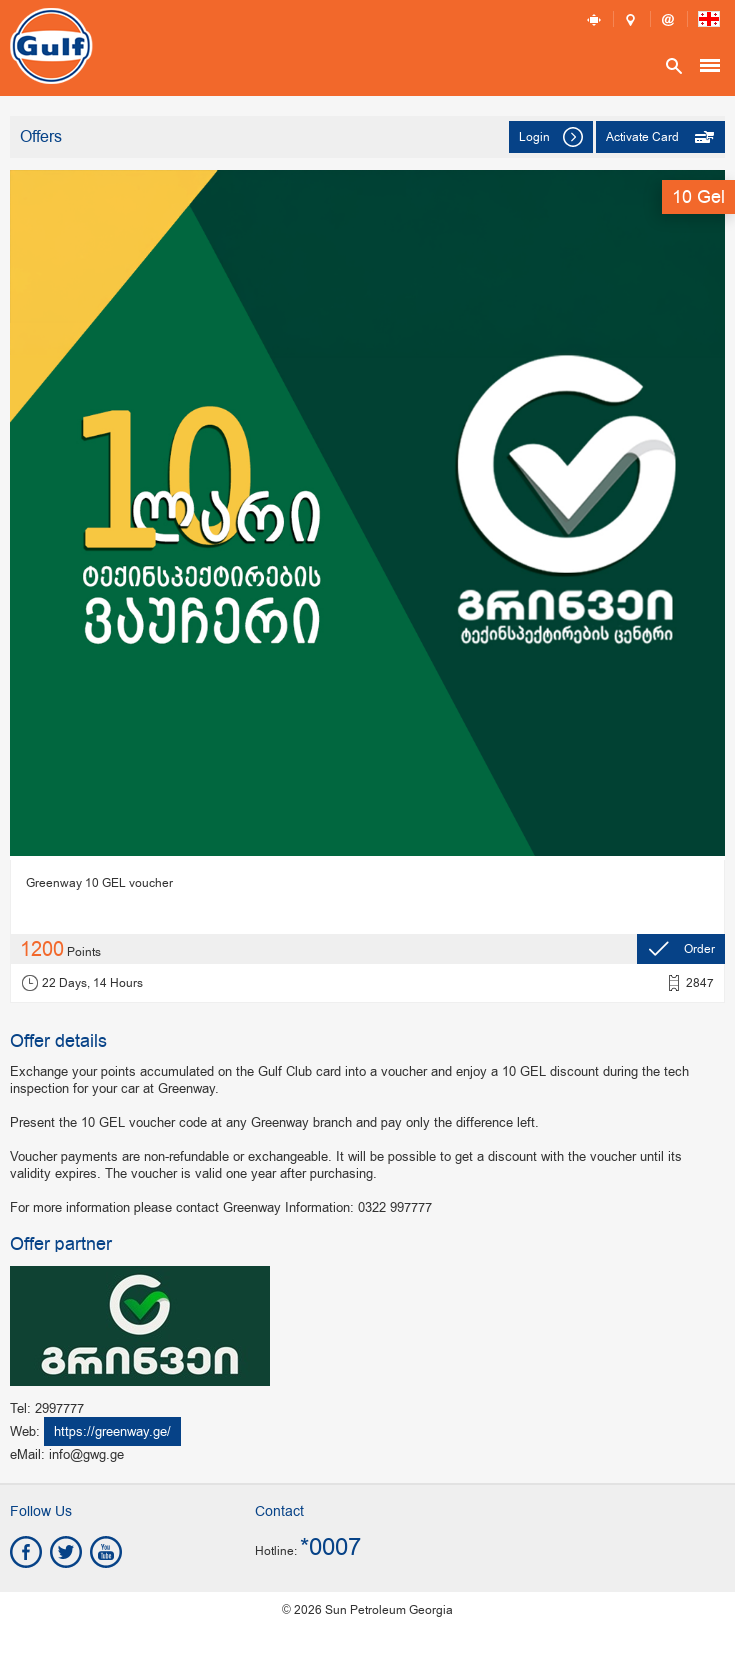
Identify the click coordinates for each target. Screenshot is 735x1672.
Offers (41, 138)
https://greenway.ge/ (112, 1431)
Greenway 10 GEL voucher (99, 883)
